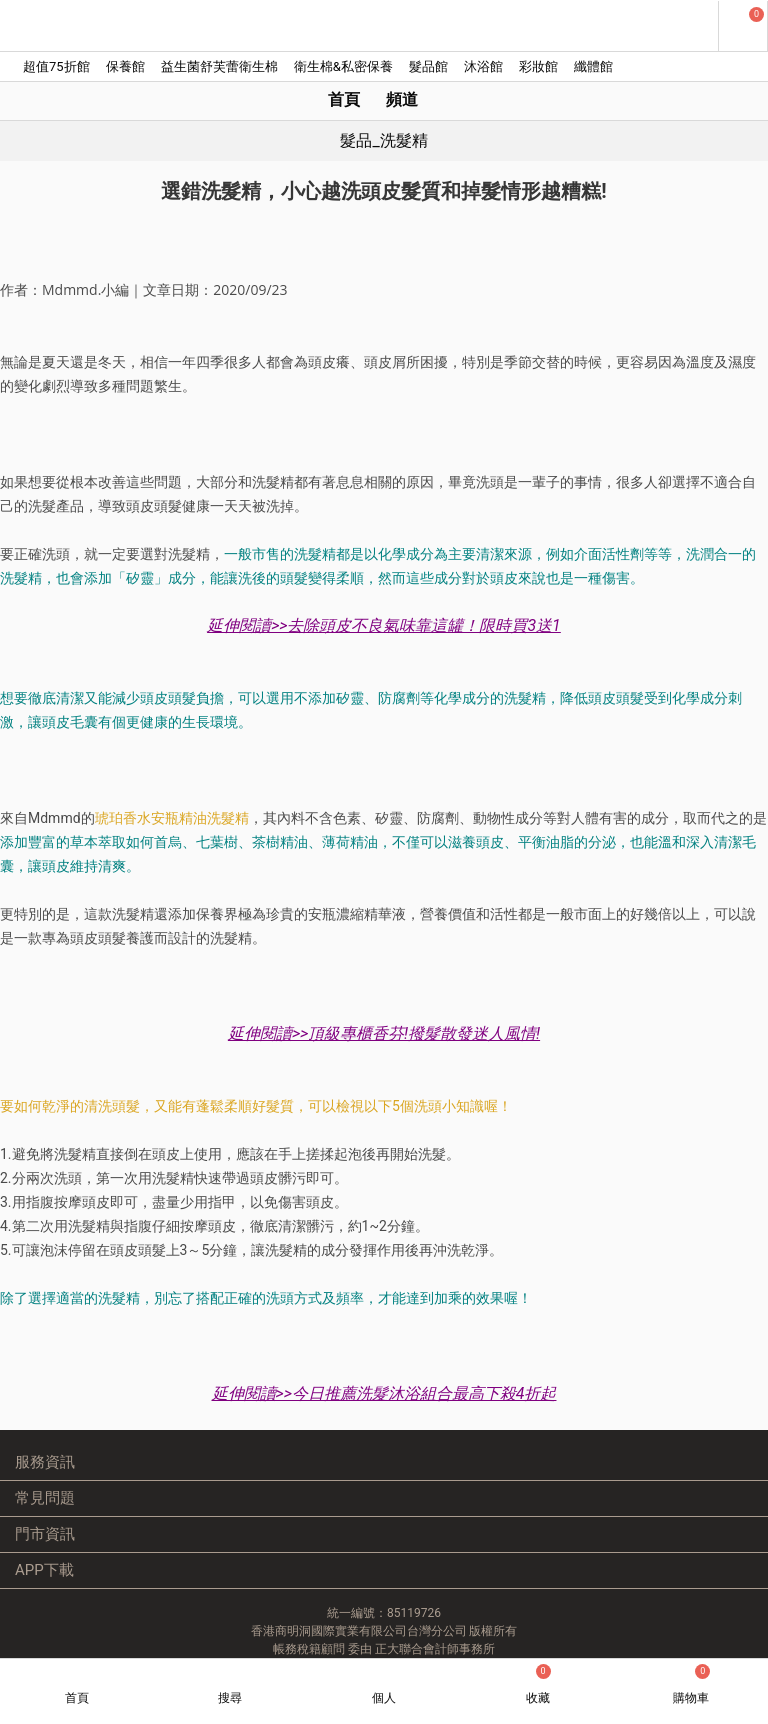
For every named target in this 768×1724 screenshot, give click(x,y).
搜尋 (230, 1698)
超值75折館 (56, 66)
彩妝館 (538, 66)
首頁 (344, 99)
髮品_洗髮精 (383, 140)
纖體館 (593, 66)
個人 (384, 1698)
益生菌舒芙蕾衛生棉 (219, 66)
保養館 (125, 66)
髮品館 (428, 66)
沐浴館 (483, 66)
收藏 (538, 1684)
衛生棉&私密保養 (343, 66)
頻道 (402, 99)
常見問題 (45, 1498)
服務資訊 (45, 1462)
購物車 (691, 1684)
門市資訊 (45, 1534)
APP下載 (44, 1570)
